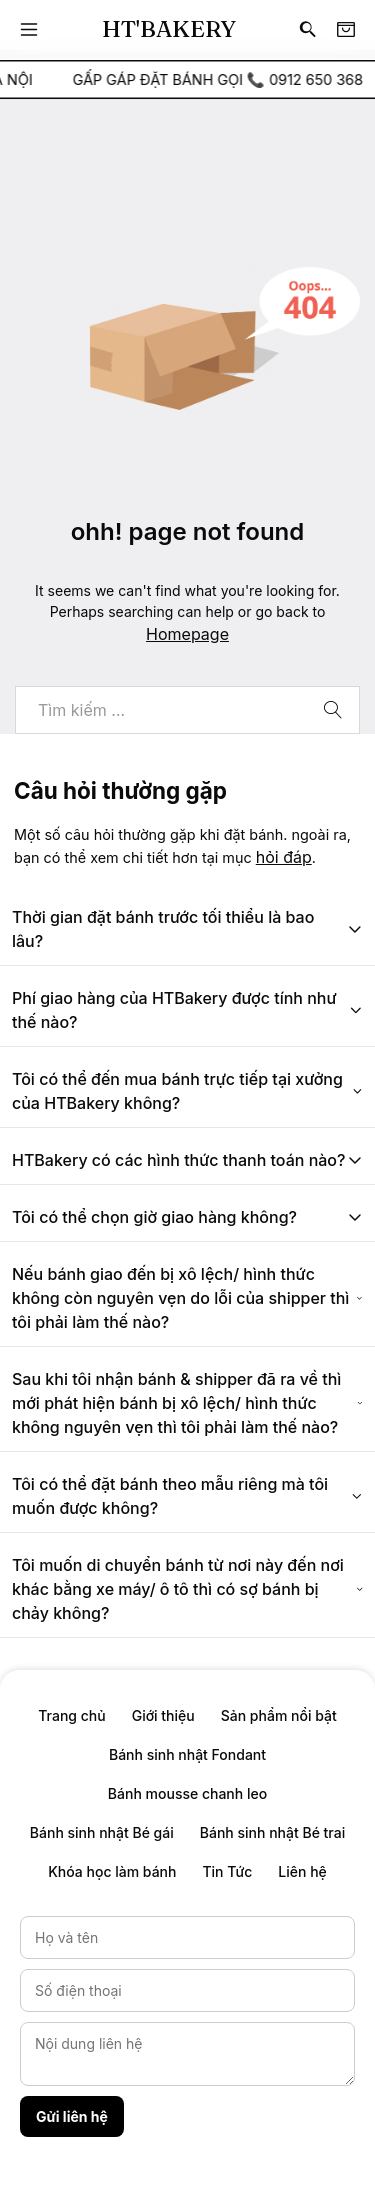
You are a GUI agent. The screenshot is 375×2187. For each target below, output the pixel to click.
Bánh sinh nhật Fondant (187, 1754)
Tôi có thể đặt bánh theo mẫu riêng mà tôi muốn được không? (187, 1496)
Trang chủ (71, 1715)
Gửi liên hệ (72, 2116)
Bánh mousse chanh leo (187, 1793)
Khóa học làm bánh (112, 1871)
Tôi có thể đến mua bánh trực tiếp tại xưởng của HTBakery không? (187, 1091)
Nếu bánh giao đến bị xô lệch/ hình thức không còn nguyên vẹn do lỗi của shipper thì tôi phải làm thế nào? (187, 1298)
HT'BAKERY (169, 29)
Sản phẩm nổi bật (279, 1715)
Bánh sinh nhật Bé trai (272, 1832)
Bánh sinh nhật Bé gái (102, 1832)
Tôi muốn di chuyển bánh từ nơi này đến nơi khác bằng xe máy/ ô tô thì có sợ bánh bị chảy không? (187, 1589)
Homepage (187, 634)
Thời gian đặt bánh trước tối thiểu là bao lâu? (187, 929)
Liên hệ (302, 1871)
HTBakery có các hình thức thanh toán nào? (187, 1160)
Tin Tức (227, 1871)
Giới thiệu (163, 1715)
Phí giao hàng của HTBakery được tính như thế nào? (187, 1010)
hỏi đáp (284, 857)
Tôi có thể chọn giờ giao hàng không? (187, 1217)
